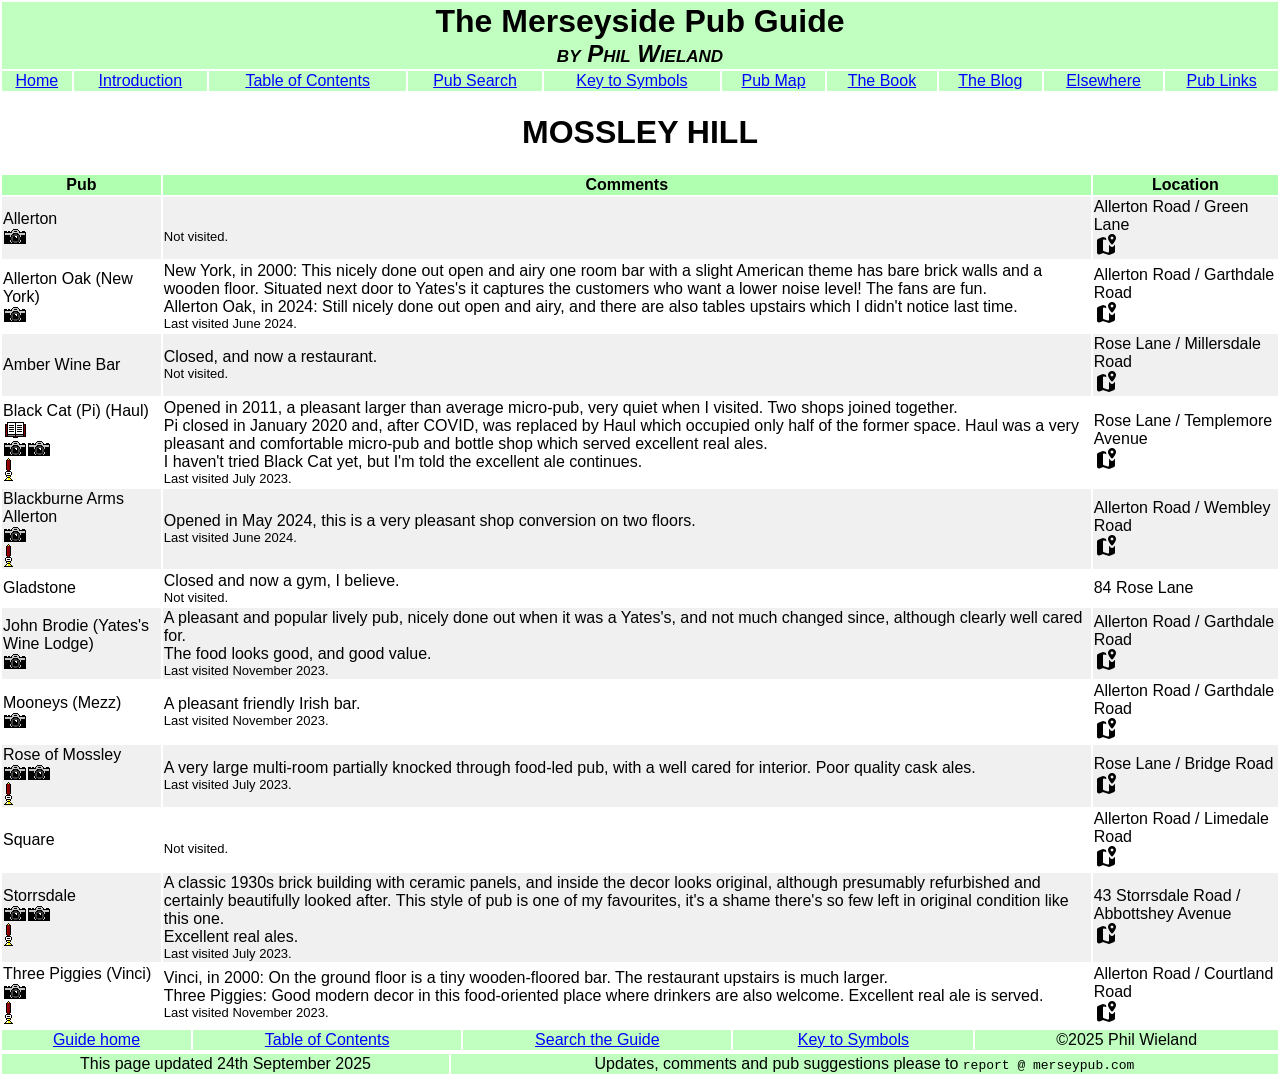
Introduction (141, 80)
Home (36, 80)
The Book (882, 80)
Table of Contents (307, 80)
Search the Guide (597, 1039)
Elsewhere (1103, 80)
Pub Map (773, 80)
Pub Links (1222, 80)
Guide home (96, 1039)
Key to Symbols (631, 80)
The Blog (990, 80)
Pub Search (475, 80)
